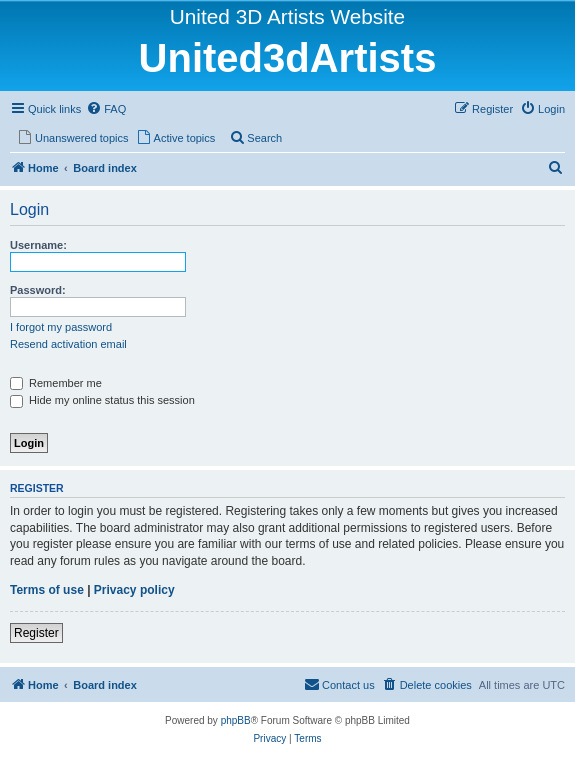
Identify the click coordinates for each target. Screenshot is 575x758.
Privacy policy (134, 590)
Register (36, 633)
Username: (38, 245)
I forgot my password (61, 327)
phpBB (236, 720)
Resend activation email (68, 344)
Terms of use (47, 590)
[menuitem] (106, 109)
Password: (38, 290)
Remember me (56, 383)
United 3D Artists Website (287, 16)
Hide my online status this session (102, 400)
